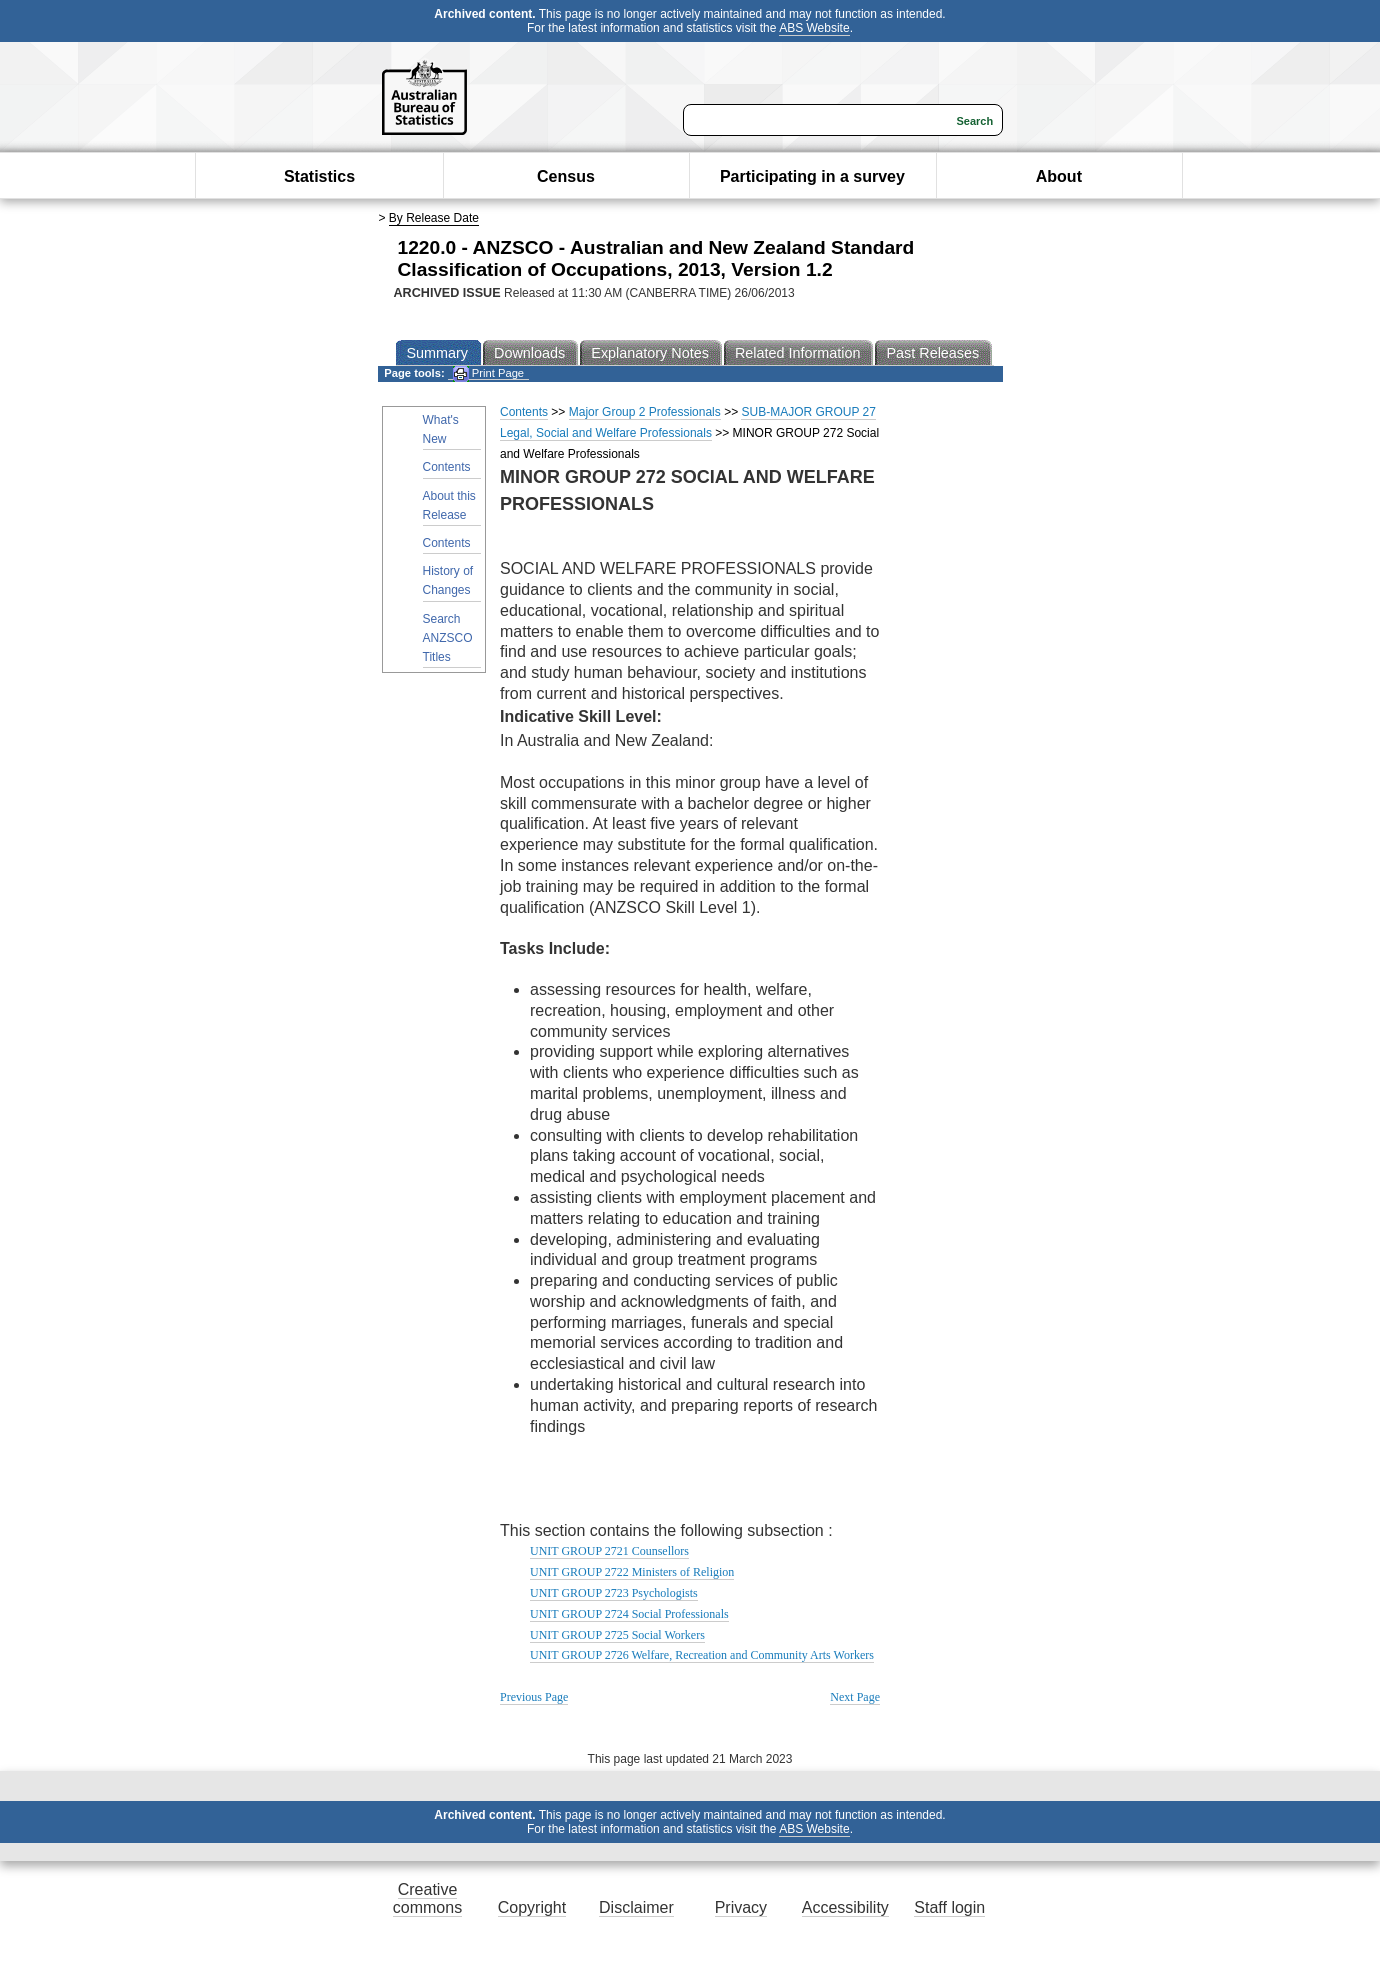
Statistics (319, 176)
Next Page (855, 1697)
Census (566, 176)
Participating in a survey (812, 176)
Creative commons (427, 1898)
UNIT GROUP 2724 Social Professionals (629, 1614)
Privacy (741, 1907)
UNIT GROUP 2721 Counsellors (609, 1551)
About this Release (449, 505)
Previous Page (534, 1697)
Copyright (532, 1907)
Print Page (488, 373)
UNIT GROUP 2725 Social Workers (617, 1635)
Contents (447, 467)
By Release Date (434, 218)
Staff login (949, 1907)
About (1059, 176)
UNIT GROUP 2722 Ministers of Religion (632, 1572)
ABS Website (814, 28)
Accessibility (845, 1907)
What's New (441, 429)
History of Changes (448, 580)
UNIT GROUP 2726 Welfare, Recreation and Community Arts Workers (702, 1655)
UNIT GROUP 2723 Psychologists (614, 1593)
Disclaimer (636, 1907)
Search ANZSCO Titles (448, 638)
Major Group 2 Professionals (645, 412)
